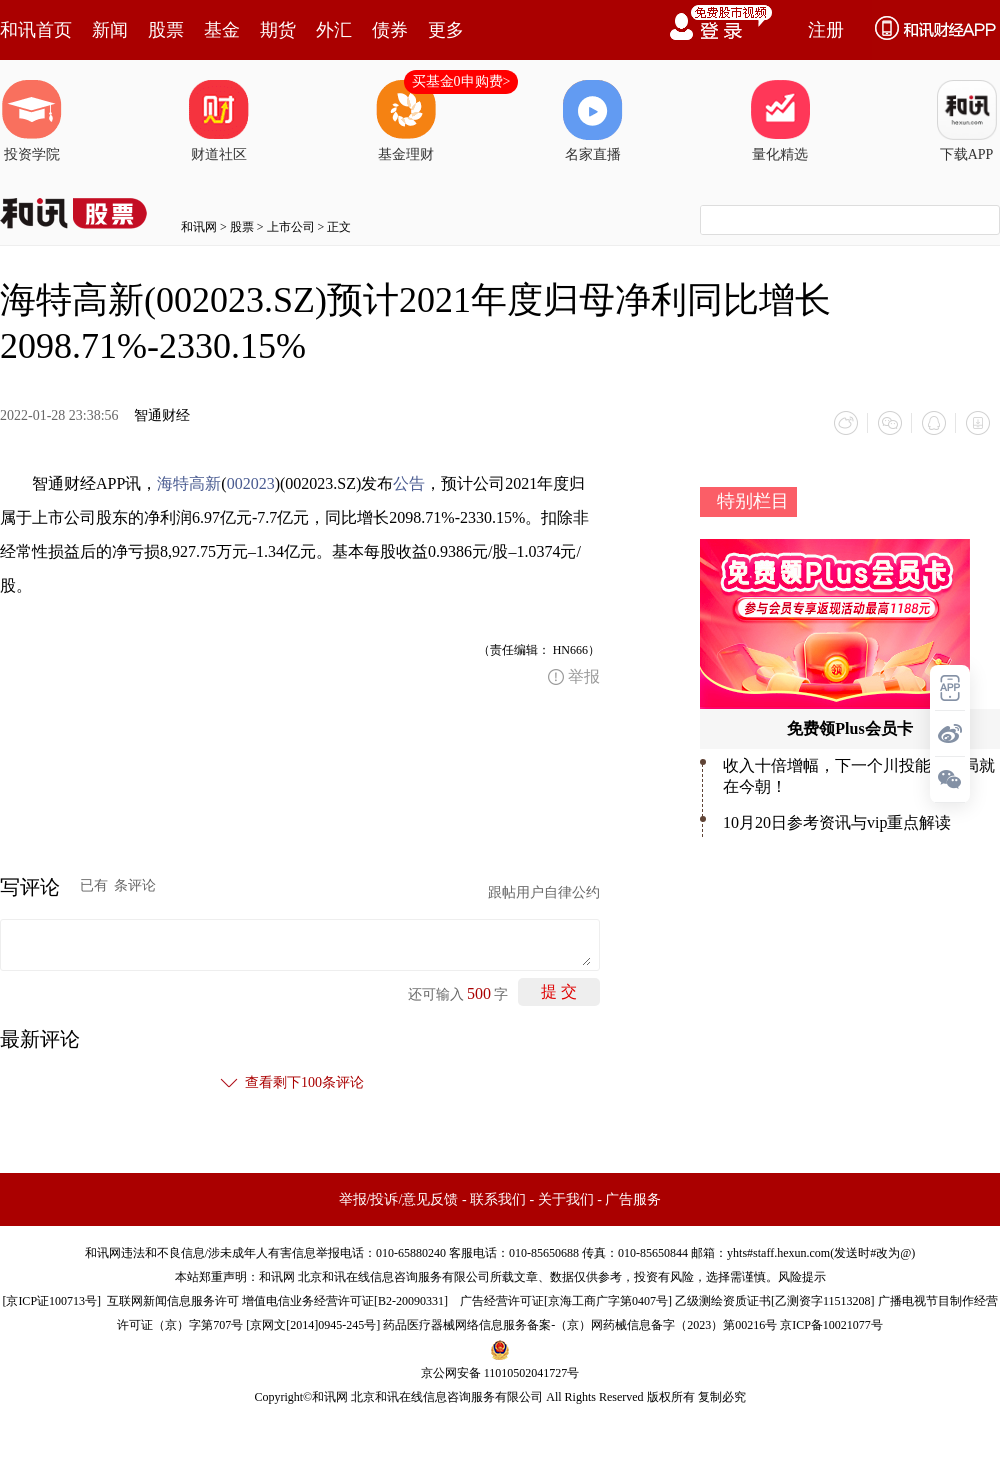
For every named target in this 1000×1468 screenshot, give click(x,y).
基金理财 (406, 121)
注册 (826, 30)
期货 (278, 30)
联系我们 (498, 1199)
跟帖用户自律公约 (544, 892)
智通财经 (162, 415)
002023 (251, 483)
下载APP (967, 121)
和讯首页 (36, 30)
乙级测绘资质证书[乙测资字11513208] (775, 1301)
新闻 (110, 30)
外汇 (334, 30)
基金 (222, 30)
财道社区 (219, 121)
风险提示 (802, 1277)
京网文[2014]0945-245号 (313, 1325)
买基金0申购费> (461, 81)
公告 (409, 483)
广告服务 (633, 1199)
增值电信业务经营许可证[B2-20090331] (345, 1301)
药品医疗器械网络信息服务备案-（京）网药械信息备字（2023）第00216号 (580, 1325)
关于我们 (566, 1199)
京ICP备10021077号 (831, 1325)
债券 (390, 30)
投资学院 (32, 121)
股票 (166, 30)
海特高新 (189, 483)
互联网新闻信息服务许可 (173, 1301)
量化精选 (780, 121)
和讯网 (199, 227)
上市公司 (291, 227)
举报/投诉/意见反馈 (399, 1199)
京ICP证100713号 (51, 1301)
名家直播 (593, 121)
